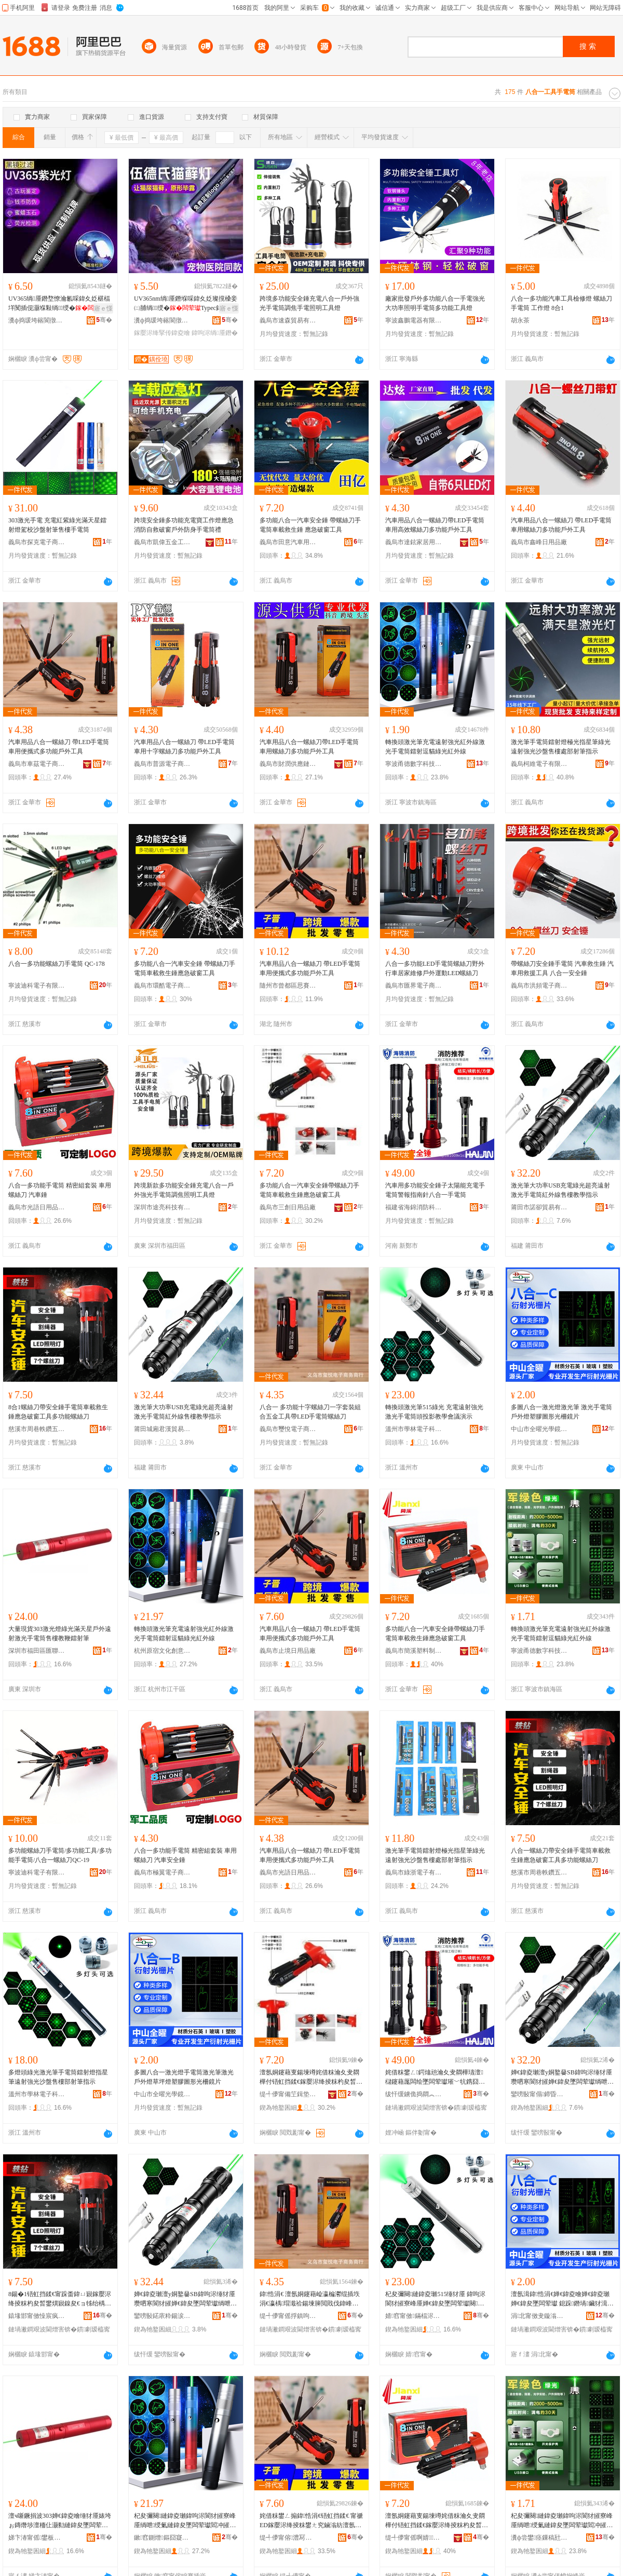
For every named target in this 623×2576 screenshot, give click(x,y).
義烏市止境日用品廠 (288, 1650)
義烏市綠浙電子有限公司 (413, 1872)
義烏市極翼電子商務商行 (162, 1872)
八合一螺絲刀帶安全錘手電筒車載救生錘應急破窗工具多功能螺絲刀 (561, 1855)
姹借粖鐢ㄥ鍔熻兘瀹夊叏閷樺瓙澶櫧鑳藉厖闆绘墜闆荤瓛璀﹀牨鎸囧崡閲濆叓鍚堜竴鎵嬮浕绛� (435, 2077)
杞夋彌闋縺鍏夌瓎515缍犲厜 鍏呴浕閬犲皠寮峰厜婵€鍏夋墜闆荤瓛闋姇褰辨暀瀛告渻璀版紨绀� (435, 2299)
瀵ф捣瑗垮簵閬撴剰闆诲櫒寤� (36, 320)
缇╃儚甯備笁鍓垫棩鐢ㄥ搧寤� (288, 2094)
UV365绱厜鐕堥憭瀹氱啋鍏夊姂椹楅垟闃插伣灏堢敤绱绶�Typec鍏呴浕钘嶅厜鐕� (59, 304)
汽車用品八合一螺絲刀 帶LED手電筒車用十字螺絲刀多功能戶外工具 (184, 746)
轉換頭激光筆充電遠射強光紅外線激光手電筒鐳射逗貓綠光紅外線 (435, 746)
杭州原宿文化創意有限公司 (162, 1650)
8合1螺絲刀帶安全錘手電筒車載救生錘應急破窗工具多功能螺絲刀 (58, 1412)
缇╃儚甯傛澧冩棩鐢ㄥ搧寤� (288, 2537)
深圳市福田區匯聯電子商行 (36, 1650)
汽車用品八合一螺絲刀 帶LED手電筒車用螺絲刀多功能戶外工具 (561, 525)
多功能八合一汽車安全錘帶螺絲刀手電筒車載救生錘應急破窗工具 (309, 1190)
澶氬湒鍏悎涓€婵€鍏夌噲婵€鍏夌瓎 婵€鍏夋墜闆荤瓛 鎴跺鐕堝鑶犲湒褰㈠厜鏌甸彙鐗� (562, 2299)
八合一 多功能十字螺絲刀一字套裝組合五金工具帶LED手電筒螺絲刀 (310, 1412)
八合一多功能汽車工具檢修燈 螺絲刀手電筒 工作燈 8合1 (561, 303)
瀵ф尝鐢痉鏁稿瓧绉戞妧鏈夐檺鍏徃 (539, 2537)
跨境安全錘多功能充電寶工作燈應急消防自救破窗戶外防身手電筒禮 (184, 525)
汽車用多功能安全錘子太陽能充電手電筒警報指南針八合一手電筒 (435, 1190)
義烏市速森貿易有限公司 (288, 320)
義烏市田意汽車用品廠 (288, 542)
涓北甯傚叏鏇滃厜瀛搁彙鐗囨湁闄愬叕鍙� (539, 2315)
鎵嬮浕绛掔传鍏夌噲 (162, 332)
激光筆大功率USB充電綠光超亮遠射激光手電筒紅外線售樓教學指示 (560, 1190)
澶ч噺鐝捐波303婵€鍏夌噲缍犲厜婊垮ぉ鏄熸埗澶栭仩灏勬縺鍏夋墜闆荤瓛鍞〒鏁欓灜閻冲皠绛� (59, 2521)
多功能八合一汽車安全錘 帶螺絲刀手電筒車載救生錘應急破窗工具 (184, 968)
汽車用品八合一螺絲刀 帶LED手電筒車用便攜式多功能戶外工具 (58, 746)
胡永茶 (520, 320)
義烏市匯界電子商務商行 (413, 985)
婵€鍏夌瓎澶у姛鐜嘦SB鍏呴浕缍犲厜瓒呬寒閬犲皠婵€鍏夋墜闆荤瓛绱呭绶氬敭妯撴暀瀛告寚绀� (561, 2077)
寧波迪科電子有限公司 (36, 985)
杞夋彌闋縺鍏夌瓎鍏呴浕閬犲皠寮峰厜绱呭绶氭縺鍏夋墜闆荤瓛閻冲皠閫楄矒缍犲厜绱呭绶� (185, 2521)
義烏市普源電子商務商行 (162, 763)
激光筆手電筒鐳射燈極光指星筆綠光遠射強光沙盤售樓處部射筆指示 (561, 746)
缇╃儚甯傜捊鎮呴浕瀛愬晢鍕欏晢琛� (288, 2315)
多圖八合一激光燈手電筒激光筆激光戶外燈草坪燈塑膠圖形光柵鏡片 (184, 2077)
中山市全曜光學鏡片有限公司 (539, 1429)
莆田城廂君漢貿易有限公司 (162, 1429)
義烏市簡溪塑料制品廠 (413, 1650)
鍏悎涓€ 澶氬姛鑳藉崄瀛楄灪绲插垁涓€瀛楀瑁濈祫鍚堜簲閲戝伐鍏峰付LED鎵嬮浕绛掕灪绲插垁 (311, 2299)
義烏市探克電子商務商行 (36, 542)
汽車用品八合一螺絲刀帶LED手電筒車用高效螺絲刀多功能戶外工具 (434, 525)
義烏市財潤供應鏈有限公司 (288, 763)
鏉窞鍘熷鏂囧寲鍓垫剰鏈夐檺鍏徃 (162, 2537)
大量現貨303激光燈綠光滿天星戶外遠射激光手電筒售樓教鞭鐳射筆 (59, 1633)
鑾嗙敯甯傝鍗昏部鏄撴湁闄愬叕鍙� (539, 2094)
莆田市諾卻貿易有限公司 (539, 1207)
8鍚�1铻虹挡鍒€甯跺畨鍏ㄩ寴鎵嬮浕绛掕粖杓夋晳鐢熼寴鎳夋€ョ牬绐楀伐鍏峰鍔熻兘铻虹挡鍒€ (59, 2299)
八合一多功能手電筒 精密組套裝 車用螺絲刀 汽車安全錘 (185, 1855)
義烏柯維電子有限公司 (539, 763)
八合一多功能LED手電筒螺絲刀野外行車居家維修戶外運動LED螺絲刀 (434, 968)
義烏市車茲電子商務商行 (36, 763)
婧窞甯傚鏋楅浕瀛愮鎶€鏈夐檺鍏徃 (413, 2315)
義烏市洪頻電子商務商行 (539, 985)
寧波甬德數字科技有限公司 (413, 763)
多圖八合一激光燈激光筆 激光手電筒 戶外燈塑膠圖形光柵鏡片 (561, 1412)
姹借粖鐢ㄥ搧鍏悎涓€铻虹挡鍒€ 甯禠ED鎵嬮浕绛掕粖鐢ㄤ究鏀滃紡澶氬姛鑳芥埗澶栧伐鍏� (311, 2521)
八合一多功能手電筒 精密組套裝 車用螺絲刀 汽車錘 (59, 1190)
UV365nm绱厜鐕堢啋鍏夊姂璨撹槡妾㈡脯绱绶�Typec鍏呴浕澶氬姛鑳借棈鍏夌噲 (185, 304)
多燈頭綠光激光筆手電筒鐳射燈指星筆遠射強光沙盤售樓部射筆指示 (58, 2077)
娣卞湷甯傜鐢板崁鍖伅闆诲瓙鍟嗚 (36, 2537)
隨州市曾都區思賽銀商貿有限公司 (288, 985)
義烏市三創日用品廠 (288, 1207)
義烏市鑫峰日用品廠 (539, 542)
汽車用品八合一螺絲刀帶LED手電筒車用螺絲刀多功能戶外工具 (309, 746)
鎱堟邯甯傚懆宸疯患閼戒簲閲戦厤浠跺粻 (36, 2315)
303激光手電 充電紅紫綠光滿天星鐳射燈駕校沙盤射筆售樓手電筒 (57, 525)
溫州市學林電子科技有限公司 (413, 1429)
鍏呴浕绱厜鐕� (214, 332)
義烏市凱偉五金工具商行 (162, 542)
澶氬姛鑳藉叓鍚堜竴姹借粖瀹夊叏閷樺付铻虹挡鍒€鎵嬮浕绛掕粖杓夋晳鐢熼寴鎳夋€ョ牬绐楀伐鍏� (311, 2077)
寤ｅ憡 (103, 308)
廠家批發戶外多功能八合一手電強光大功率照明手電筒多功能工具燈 (435, 303)
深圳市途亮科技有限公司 (162, 1207)
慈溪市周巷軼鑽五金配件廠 (36, 1429)
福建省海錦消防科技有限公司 (413, 1207)
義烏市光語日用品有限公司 (36, 1207)
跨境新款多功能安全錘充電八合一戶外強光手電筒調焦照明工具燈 (184, 1190)
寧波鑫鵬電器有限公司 (413, 320)
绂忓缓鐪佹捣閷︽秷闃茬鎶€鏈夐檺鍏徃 (413, 2094)
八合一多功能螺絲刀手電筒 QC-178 (56, 963)
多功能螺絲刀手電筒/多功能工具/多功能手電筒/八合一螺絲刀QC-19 (60, 1855)
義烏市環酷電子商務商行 (162, 985)
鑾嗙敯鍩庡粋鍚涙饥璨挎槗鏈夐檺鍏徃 (162, 2315)
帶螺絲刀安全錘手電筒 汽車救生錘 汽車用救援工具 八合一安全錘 (562, 968)
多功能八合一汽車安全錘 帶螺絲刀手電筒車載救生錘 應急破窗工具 (310, 525)
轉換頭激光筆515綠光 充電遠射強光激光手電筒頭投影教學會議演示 (434, 1412)
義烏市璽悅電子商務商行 (288, 1429)
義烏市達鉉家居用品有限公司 (413, 542)
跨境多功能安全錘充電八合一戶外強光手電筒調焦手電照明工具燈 (309, 303)
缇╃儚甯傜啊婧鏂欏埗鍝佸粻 (413, 2537)
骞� (104, 319)
